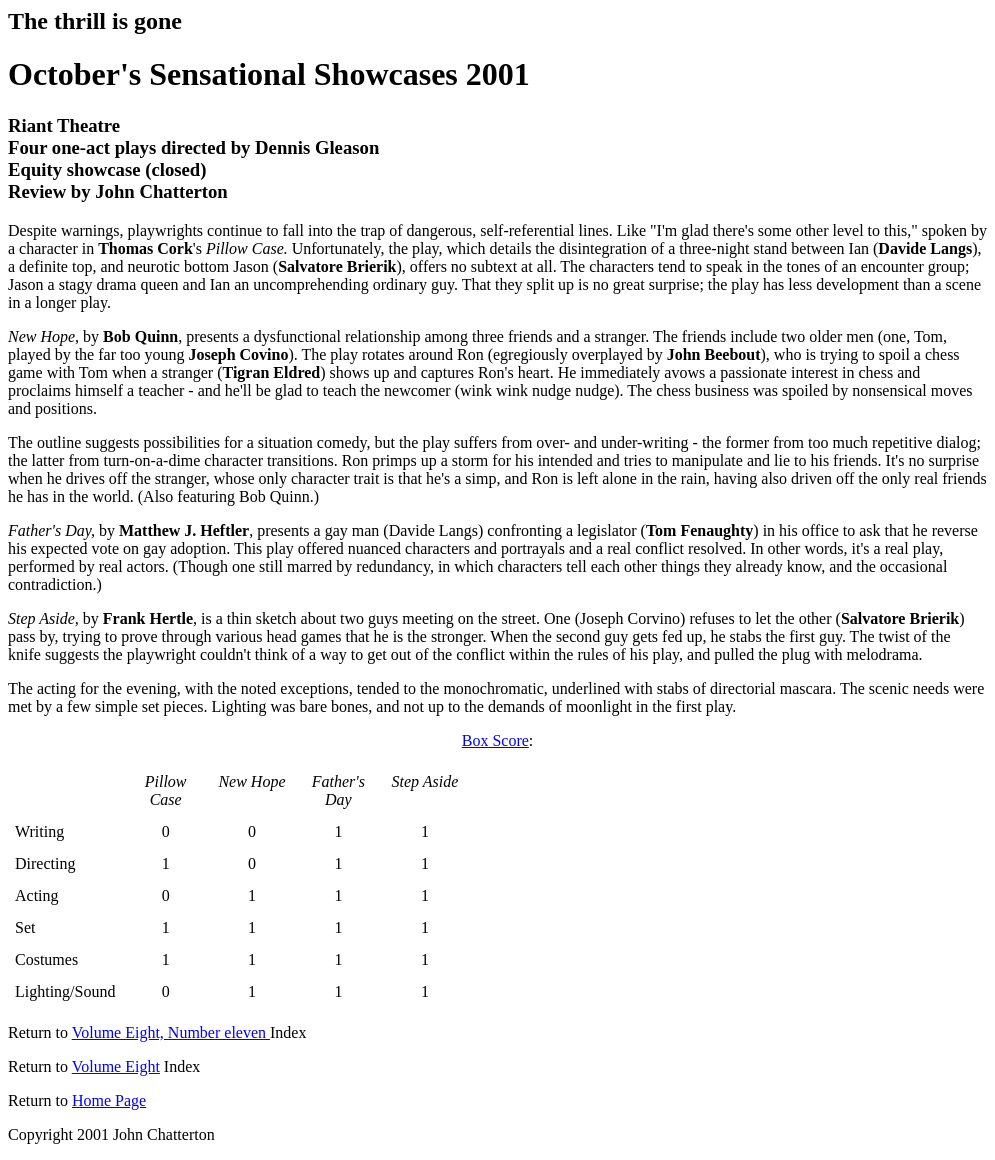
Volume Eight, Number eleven (171, 1032)
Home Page (109, 1100)
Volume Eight (116, 1066)
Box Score (495, 740)
